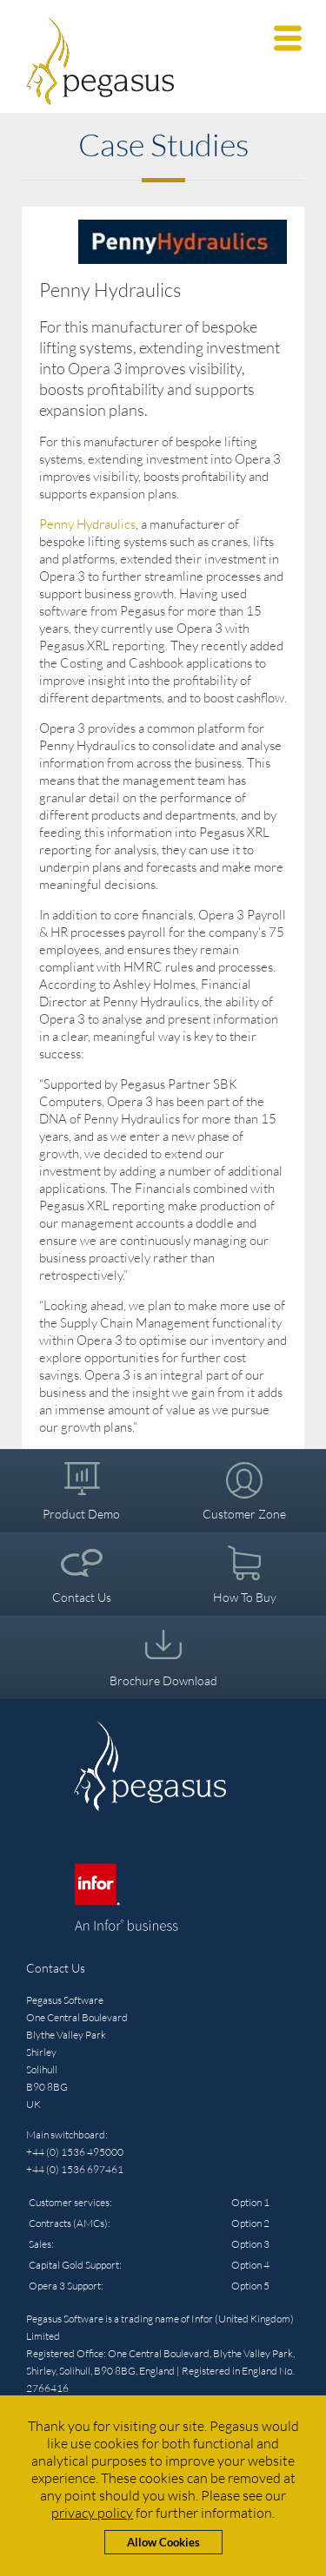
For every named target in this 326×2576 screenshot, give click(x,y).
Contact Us (81, 1597)
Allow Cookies (163, 2542)
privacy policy (92, 2512)
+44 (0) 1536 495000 (74, 2151)
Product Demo (81, 1513)
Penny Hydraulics (87, 524)
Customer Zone (244, 1513)
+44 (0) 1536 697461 (74, 2169)
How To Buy (244, 1597)
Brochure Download (163, 1680)
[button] (288, 38)
